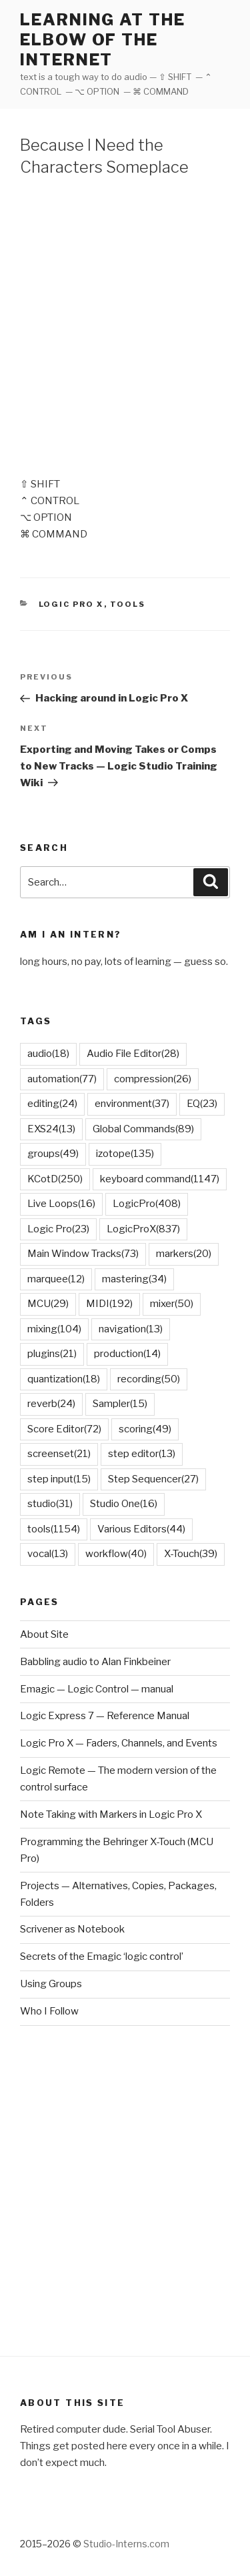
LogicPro (147, 1204)
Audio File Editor (133, 1054)
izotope (125, 1154)
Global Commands (143, 1129)
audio (48, 1054)
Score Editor (64, 1429)
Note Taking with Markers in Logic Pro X (111, 1814)
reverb (51, 1404)
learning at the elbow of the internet (102, 39)
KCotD (55, 1179)
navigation (131, 1329)
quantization (63, 1379)
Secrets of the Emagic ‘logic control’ (101, 1957)
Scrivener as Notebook (72, 1929)
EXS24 (51, 1129)
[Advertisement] (125, 324)
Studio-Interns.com (126, 2543)
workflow (116, 1554)
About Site (44, 1634)
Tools (128, 604)
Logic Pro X (71, 604)
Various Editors (141, 1529)
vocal (47, 1554)
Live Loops (61, 1204)
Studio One (123, 1504)
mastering (134, 1279)
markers (183, 1254)
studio (50, 1504)
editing (52, 1104)
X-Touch (190, 1554)
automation (62, 1079)
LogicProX (143, 1229)
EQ (202, 1104)
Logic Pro (58, 1229)
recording (148, 1379)
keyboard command (159, 1179)
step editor (141, 1454)
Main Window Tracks (83, 1254)
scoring (145, 1429)
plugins (52, 1354)
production (127, 1354)
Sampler (120, 1404)
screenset (59, 1454)
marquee (56, 1279)
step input (59, 1479)
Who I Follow (49, 2011)
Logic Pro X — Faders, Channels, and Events (118, 1743)
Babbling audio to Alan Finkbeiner (95, 1662)
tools (53, 1529)
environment (132, 1104)
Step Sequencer (153, 1479)
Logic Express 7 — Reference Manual (104, 1716)
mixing (54, 1329)
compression (152, 1079)
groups (53, 1154)
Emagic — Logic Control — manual (96, 1689)
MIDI (109, 1304)
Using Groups (51, 1984)
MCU (48, 1304)
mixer (171, 1304)
